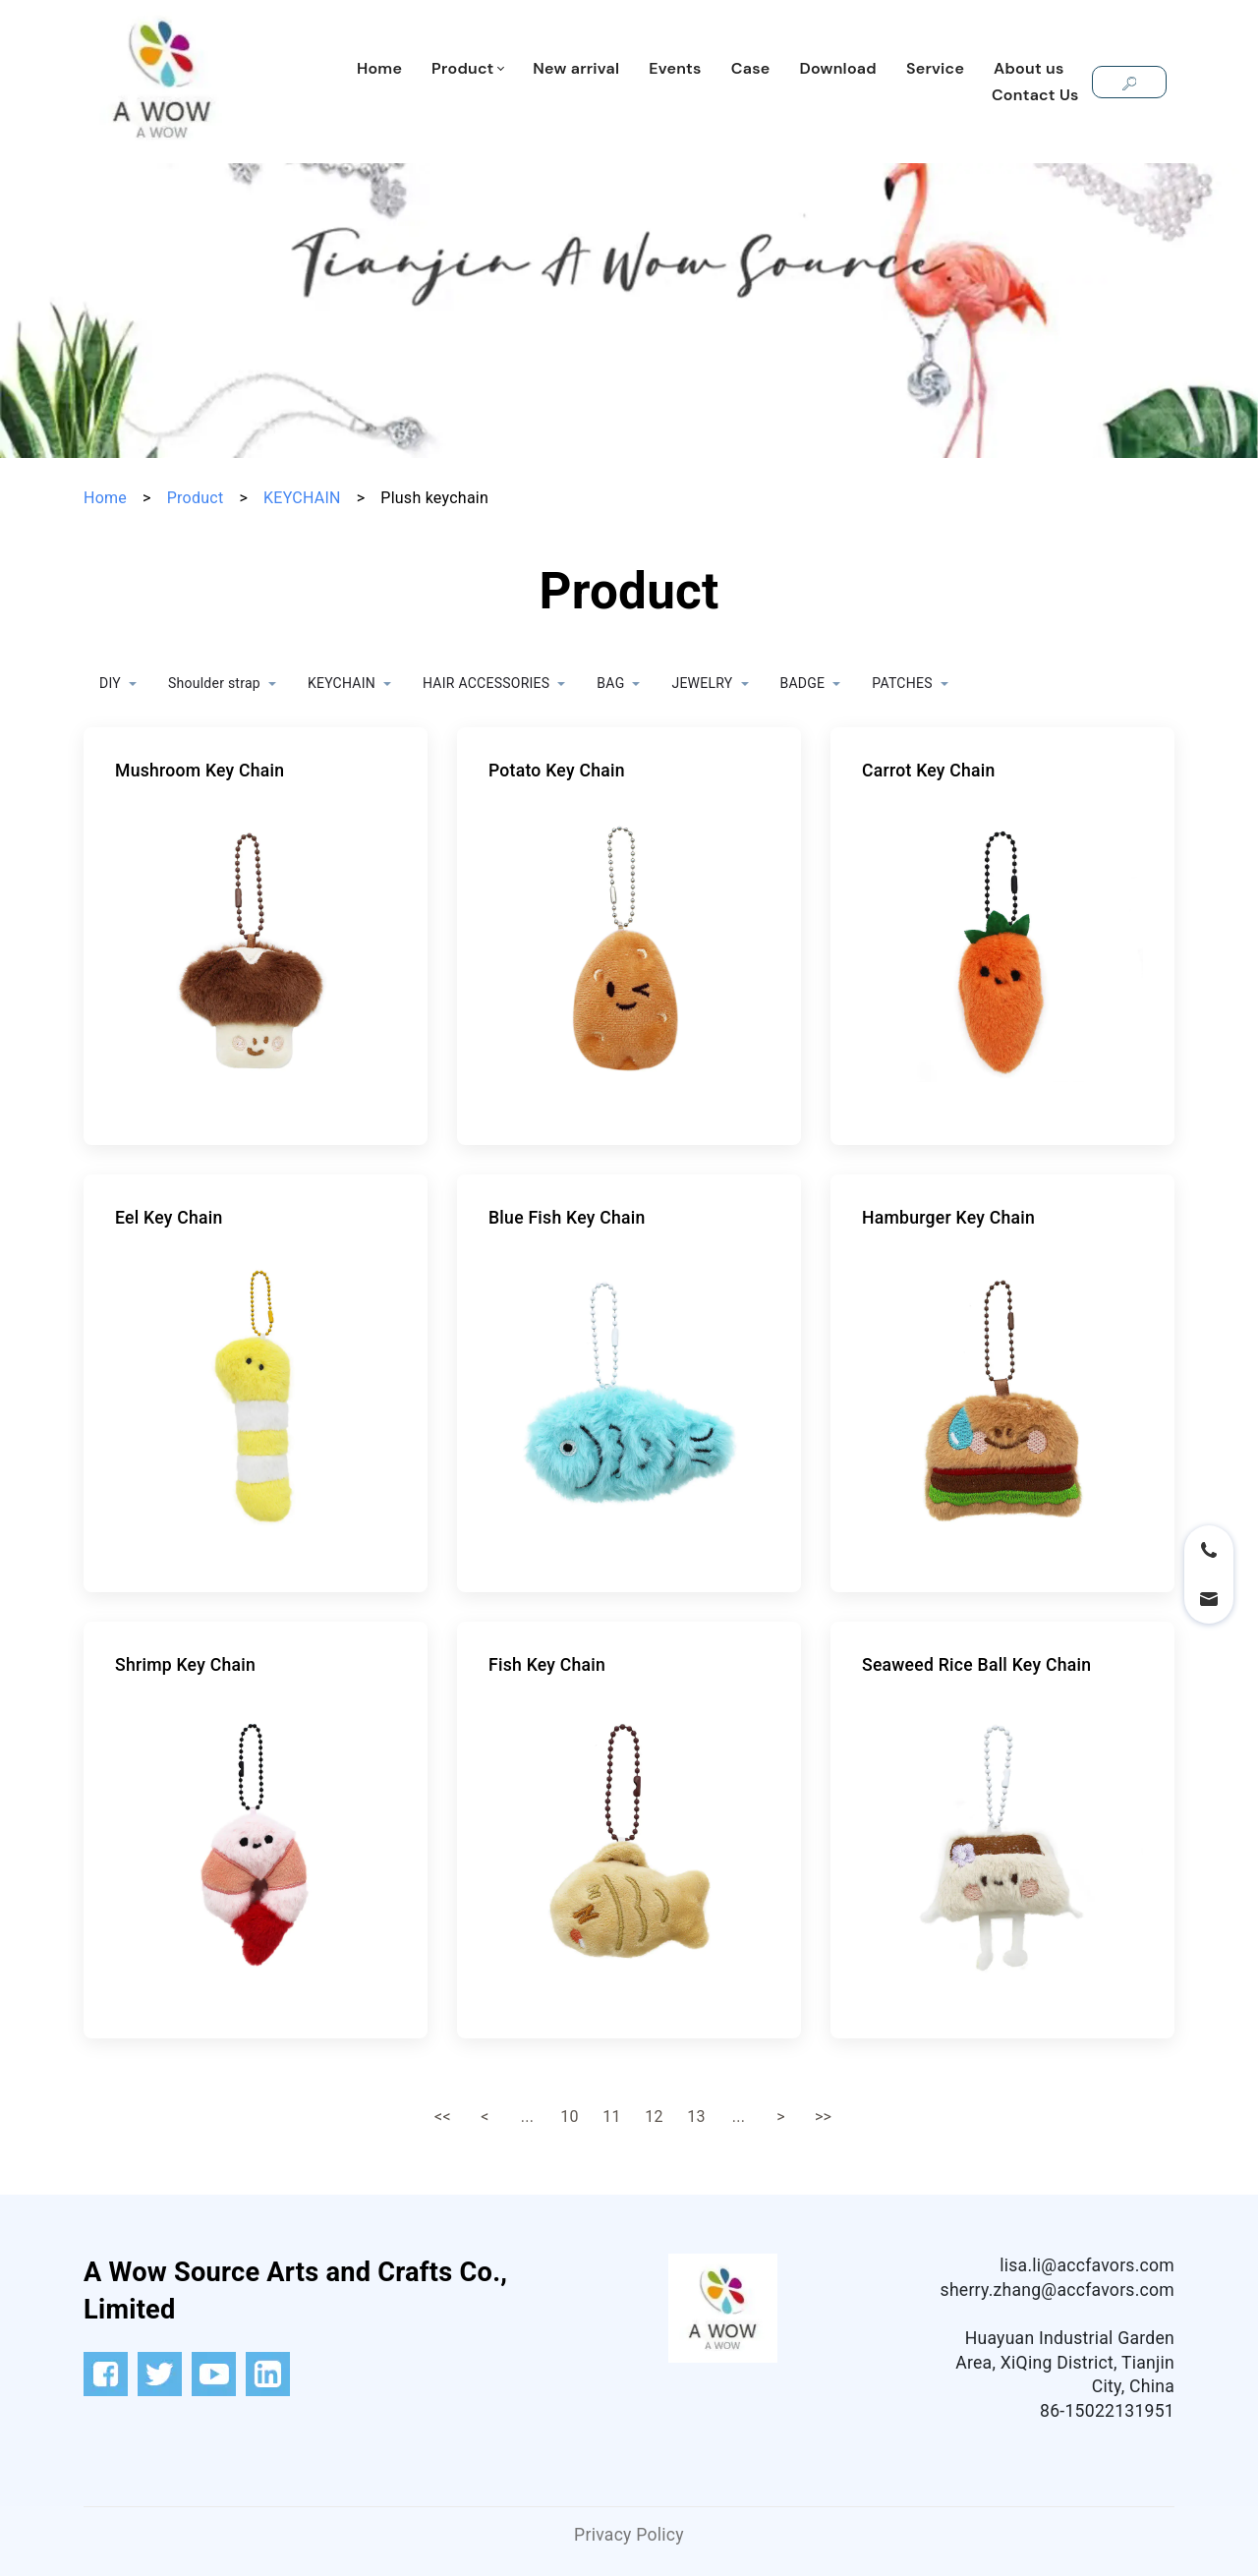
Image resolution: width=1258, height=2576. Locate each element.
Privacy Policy (629, 2535)
